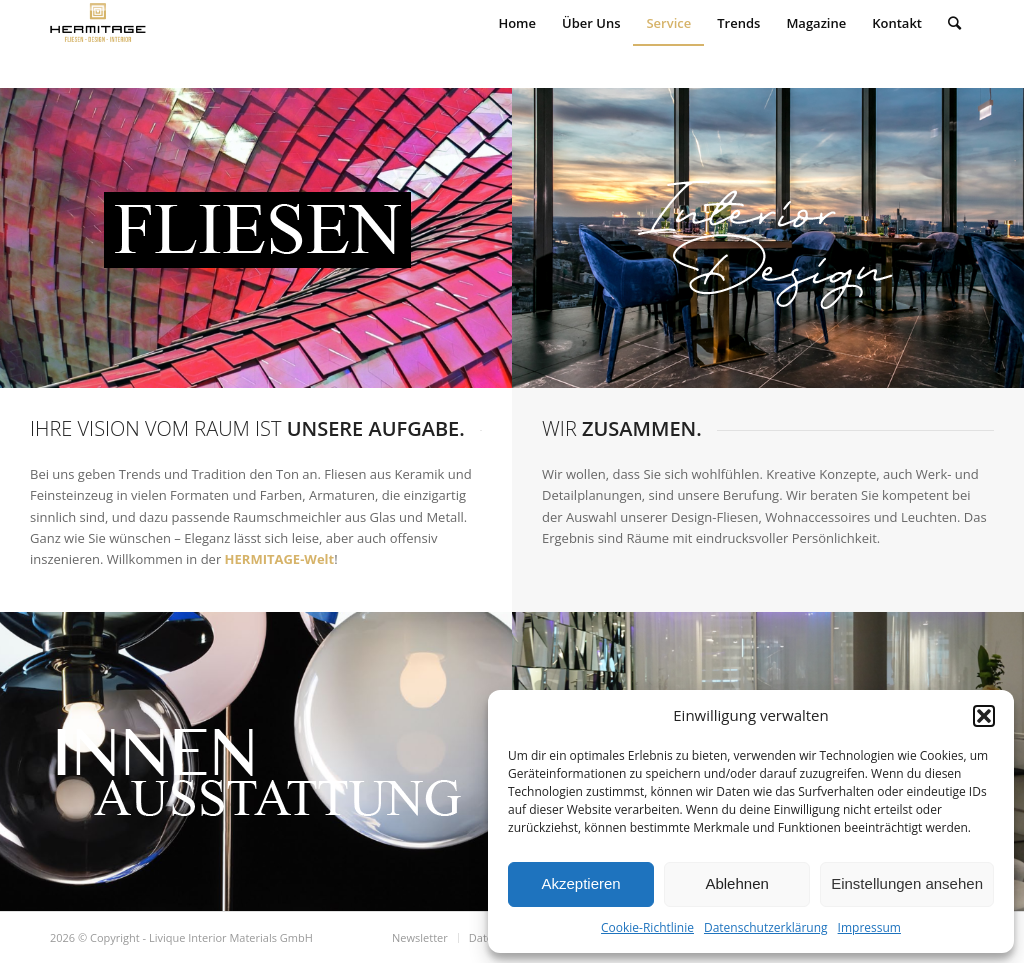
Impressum (869, 927)
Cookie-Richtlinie (647, 927)
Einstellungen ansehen (907, 883)
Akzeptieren (580, 883)
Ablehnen (736, 883)
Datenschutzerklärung (766, 927)
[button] (984, 716)
